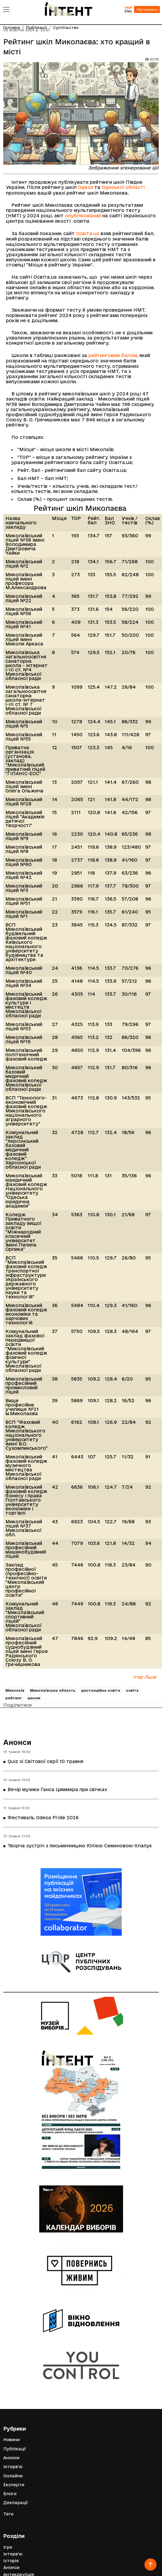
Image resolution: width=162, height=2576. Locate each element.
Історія (11, 2560)
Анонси (17, 1742)
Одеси (85, 187)
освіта (132, 1690)
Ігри (7, 2547)
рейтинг (13, 1698)
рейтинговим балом (112, 355)
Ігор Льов (144, 1676)
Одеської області (123, 187)
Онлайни (13, 2476)
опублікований (83, 215)
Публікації (14, 2449)
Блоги (9, 2493)
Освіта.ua (87, 233)
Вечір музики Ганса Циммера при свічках (57, 1789)
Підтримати (147, 9)
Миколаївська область (52, 1690)
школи (34, 1698)
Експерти (13, 2484)
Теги (8, 2514)
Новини (11, 2439)
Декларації (15, 2502)
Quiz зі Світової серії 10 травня (45, 1761)
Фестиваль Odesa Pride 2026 (43, 1817)
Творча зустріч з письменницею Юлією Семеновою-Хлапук (80, 1845)
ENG (128, 11)
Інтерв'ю (12, 2466)
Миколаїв (14, 1690)
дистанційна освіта (100, 1690)
